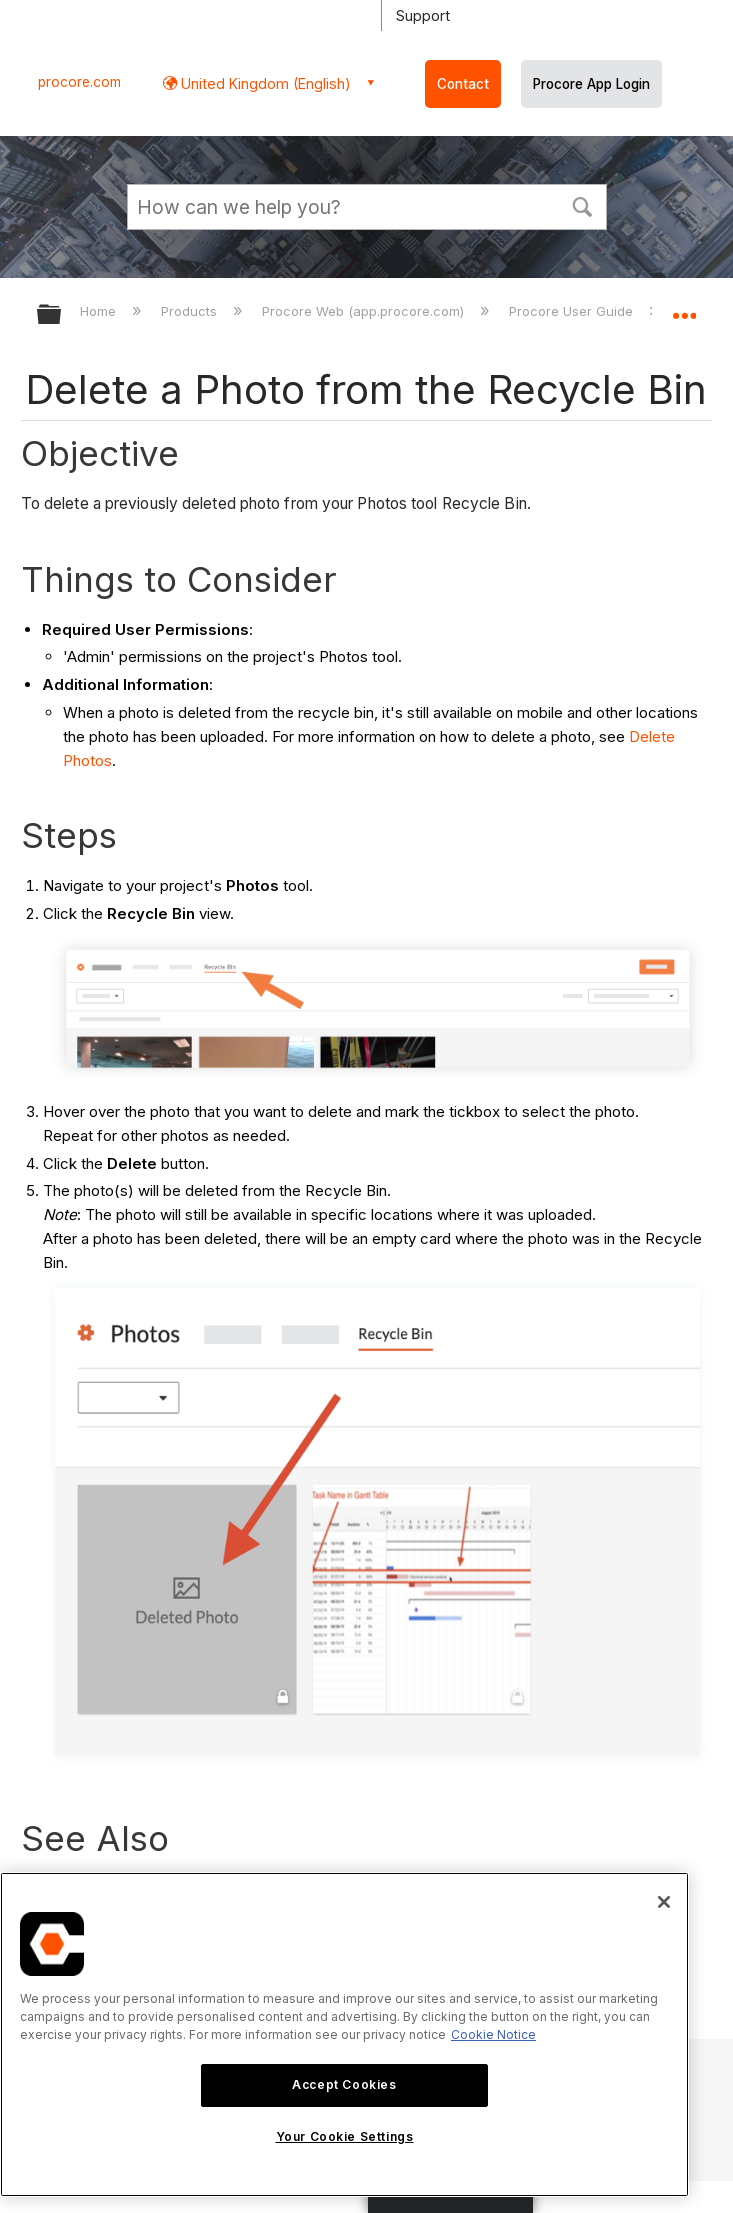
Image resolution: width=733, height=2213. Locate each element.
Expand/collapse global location (684, 308)
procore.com (79, 82)
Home (100, 311)
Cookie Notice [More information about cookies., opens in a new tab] (493, 2034)
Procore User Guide (573, 311)
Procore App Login (591, 84)
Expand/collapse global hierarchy (62, 315)
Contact (463, 84)
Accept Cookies (344, 2084)
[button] (583, 205)
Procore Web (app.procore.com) (365, 311)
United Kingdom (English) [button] (264, 83)
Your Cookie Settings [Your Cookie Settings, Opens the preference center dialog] (345, 2136)
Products (191, 311)
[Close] (664, 1902)
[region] (344, 2034)
